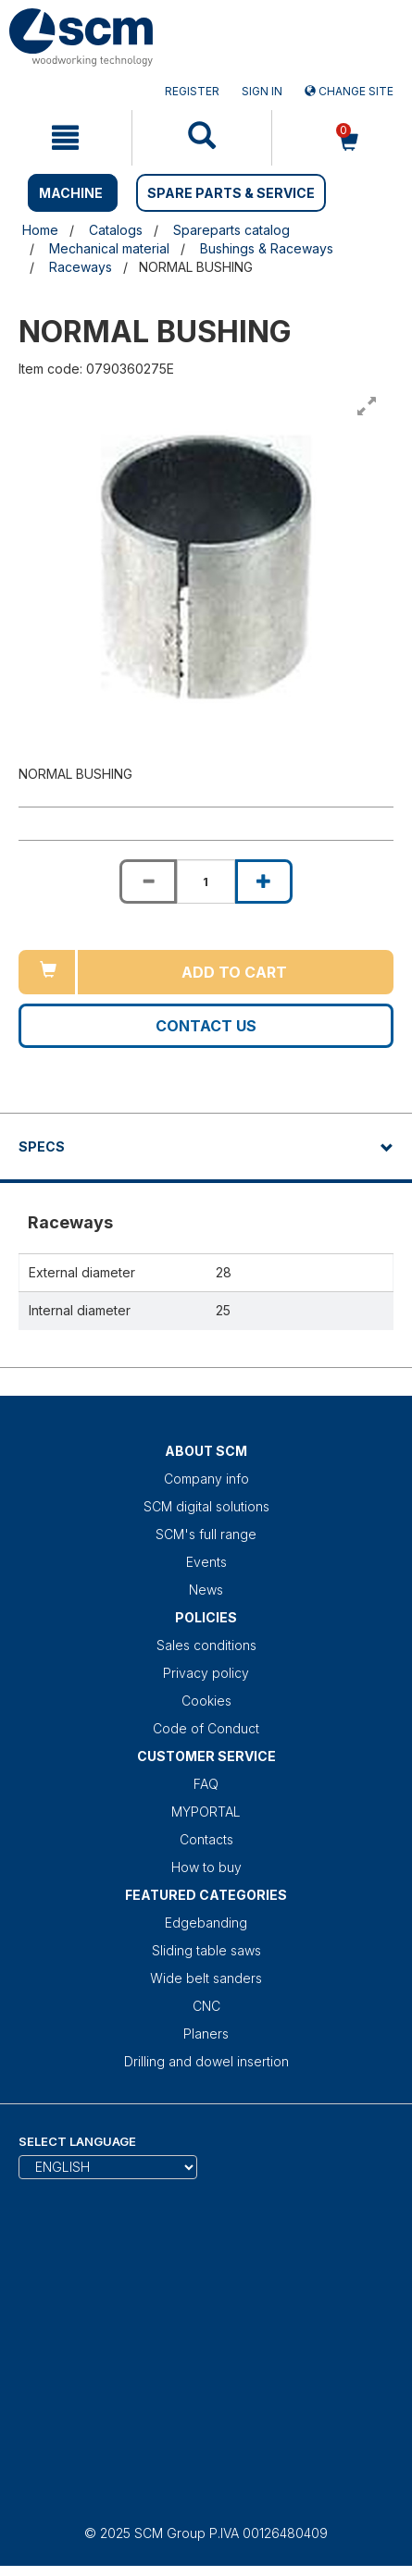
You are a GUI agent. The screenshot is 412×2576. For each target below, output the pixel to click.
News (206, 1589)
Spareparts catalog (231, 230)
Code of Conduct (206, 1728)
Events (206, 1562)
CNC (206, 2006)
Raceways (80, 267)
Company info (206, 1478)
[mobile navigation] (65, 138)
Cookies (206, 1700)
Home (40, 230)
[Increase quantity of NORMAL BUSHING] (264, 881)
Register (192, 91)
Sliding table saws (206, 1950)
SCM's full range (206, 1534)
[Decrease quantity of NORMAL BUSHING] (148, 881)
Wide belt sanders (206, 1978)
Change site (349, 91)
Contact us (206, 1026)
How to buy (206, 1867)
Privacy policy (206, 1673)
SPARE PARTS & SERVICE (231, 193)
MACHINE (71, 193)
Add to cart (234, 972)
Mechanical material (109, 248)
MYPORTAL (206, 1811)
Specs (42, 1146)
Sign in (262, 91)
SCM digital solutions (206, 1506)
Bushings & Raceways (266, 248)
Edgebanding (206, 1922)
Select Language (77, 2141)
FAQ (206, 1784)
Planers (206, 2033)
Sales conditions (206, 1645)
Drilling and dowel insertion (206, 2061)
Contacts (206, 1839)
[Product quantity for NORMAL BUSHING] (205, 881)
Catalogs (116, 230)
